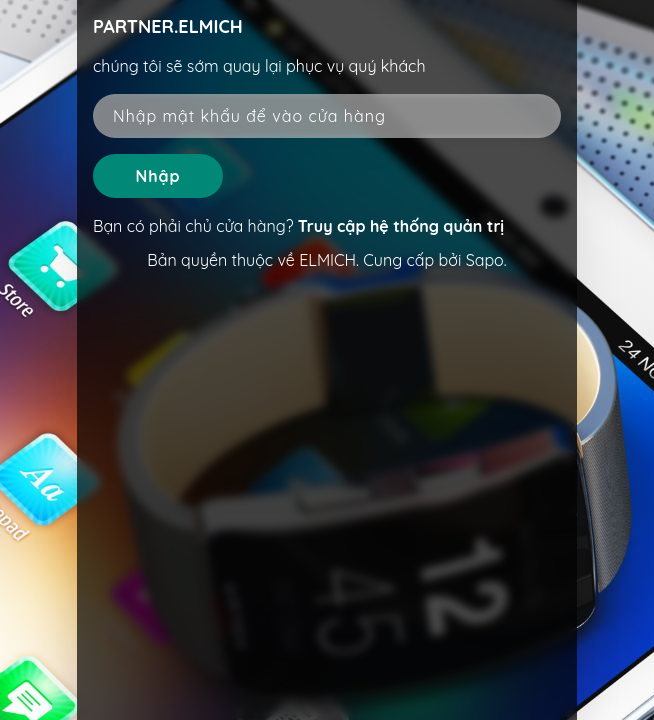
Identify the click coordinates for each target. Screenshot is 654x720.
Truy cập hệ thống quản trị (401, 226)
